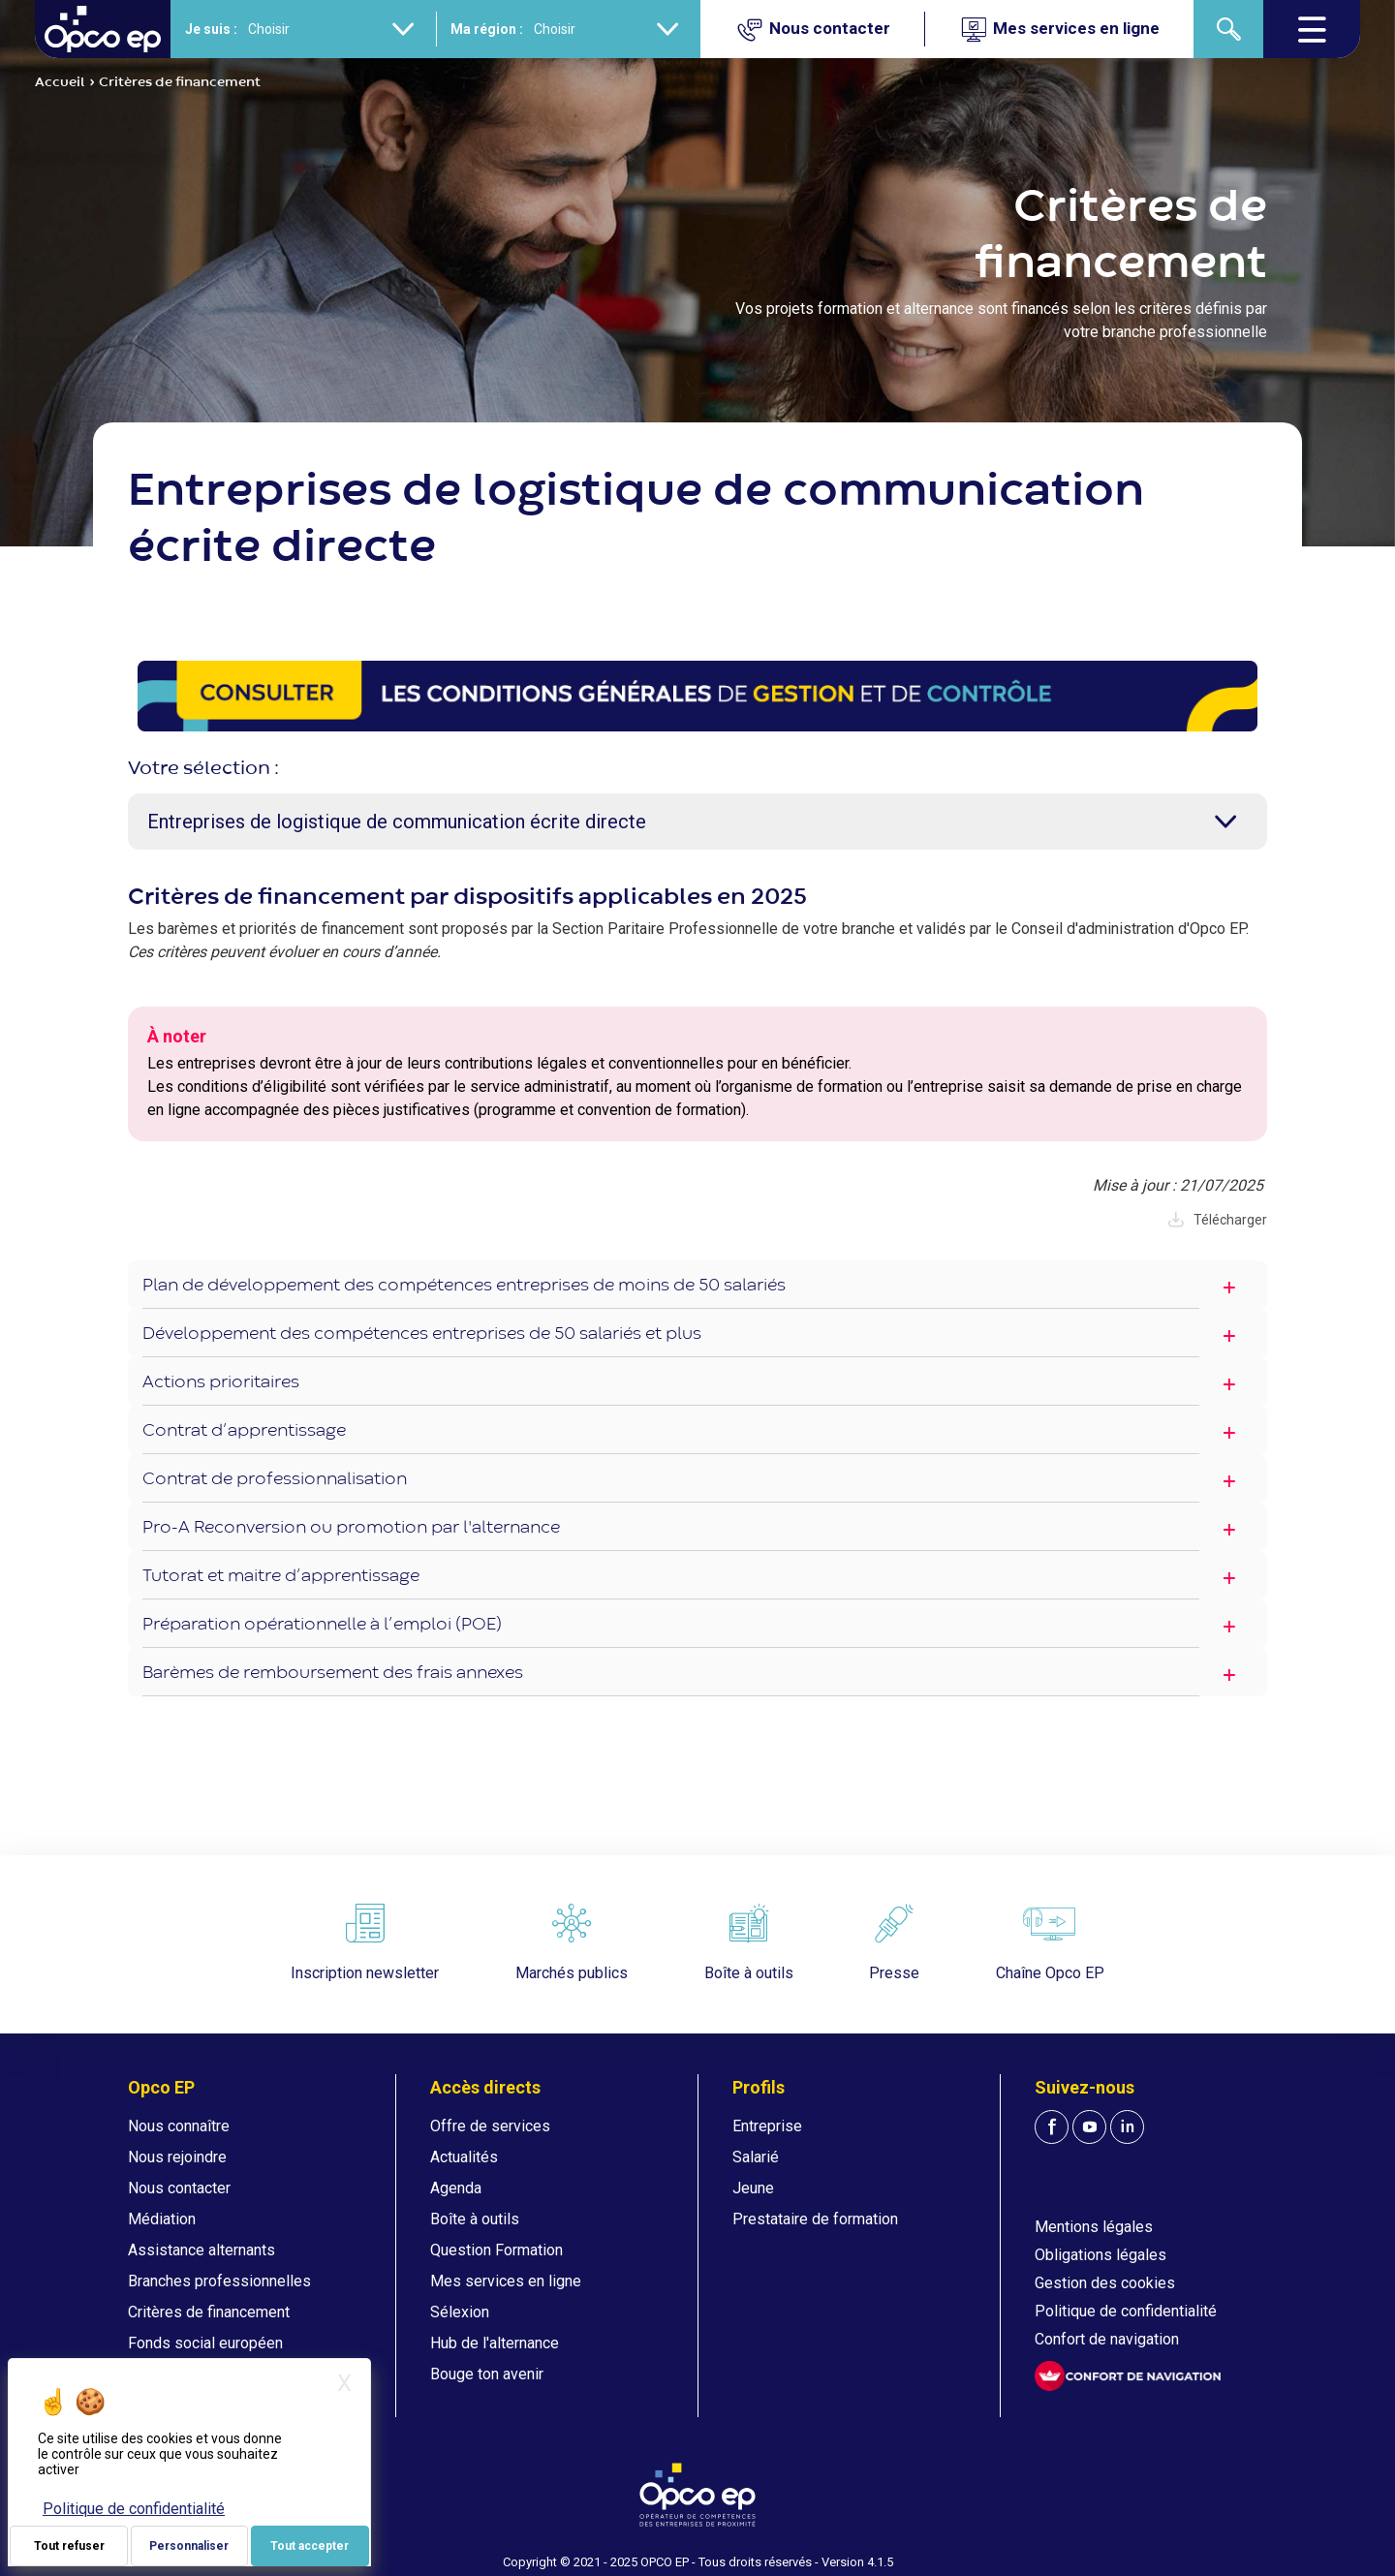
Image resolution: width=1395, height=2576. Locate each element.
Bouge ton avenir (486, 2374)
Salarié (755, 2157)
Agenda (455, 2188)
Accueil (60, 82)
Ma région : (486, 29)
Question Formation (496, 2250)
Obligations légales (1100, 2255)
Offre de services (490, 2126)
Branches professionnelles (219, 2281)
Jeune (753, 2188)
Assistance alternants (201, 2250)
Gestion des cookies (1105, 2283)
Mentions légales (1094, 2227)
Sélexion (459, 2312)
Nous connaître (179, 2126)
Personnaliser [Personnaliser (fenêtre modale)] (189, 2546)
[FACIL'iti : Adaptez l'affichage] (1128, 2376)
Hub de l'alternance (494, 2343)
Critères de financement (209, 2312)
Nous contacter (179, 2188)
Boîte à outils (474, 2219)
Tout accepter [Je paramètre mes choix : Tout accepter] (309, 2546)
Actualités (464, 2157)
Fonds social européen (205, 2343)
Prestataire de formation (815, 2219)
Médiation (162, 2219)
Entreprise (767, 2126)
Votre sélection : (203, 768)
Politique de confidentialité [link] (134, 2508)
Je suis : (211, 29)
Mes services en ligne (505, 2281)
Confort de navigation (1107, 2339)
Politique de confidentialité (1126, 2311)
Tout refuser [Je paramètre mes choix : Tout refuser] (69, 2546)
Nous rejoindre (177, 2157)
